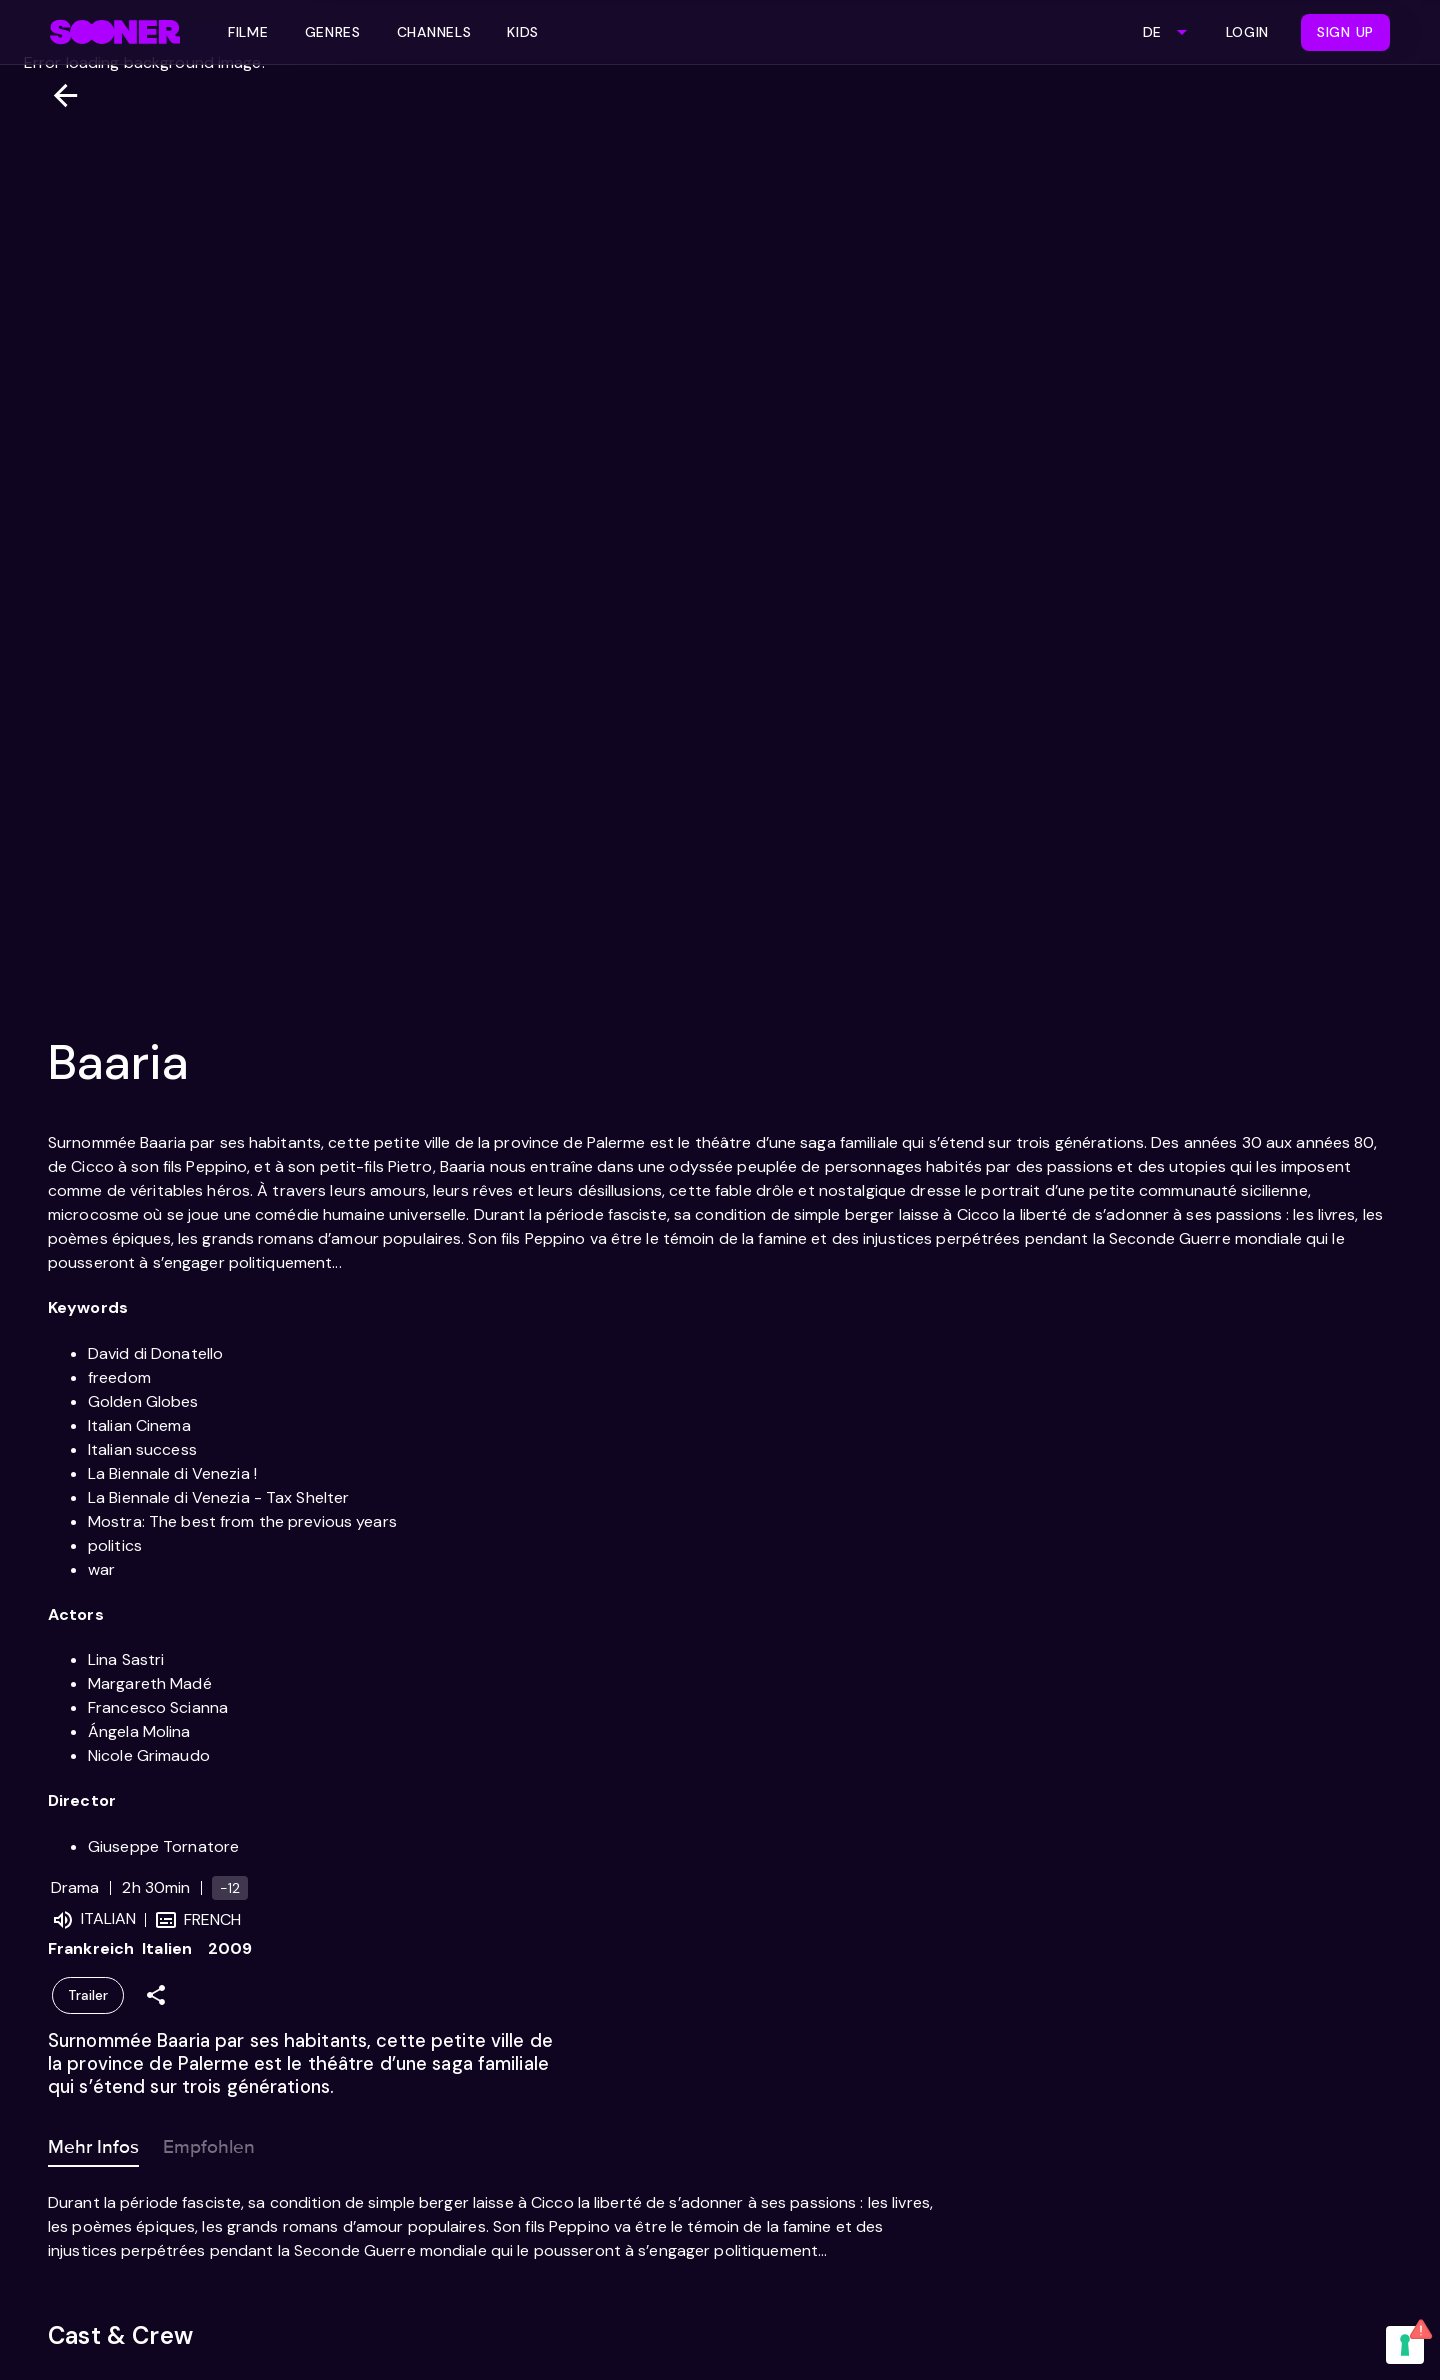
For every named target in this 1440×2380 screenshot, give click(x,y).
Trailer (88, 1995)
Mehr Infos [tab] (93, 2143)
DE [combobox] (1152, 32)
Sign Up (1345, 32)
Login (1248, 32)
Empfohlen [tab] (209, 2143)
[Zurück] (57, 95)
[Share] (156, 1995)
